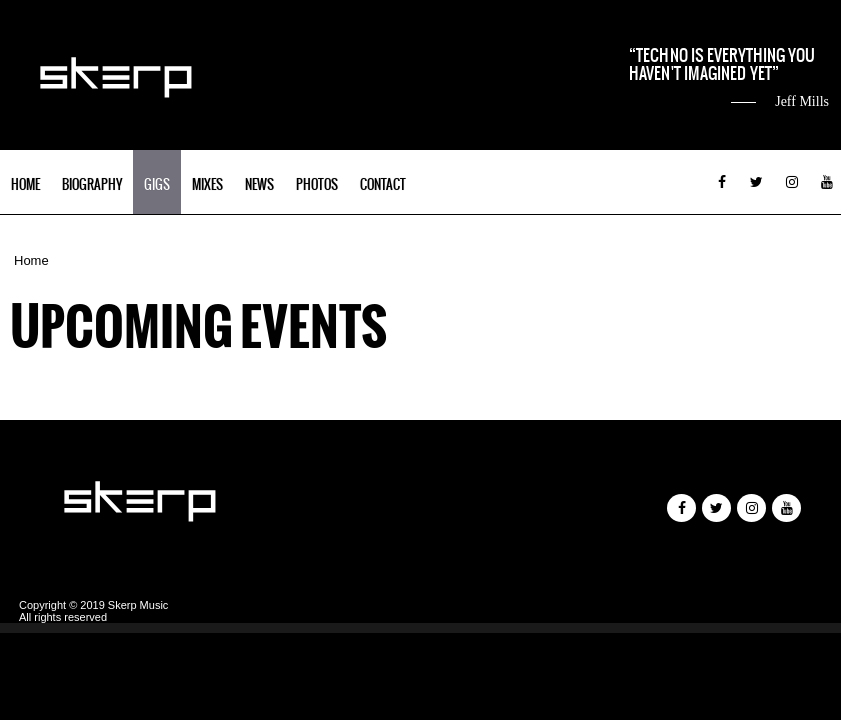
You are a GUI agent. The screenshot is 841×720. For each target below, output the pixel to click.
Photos (317, 184)
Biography (92, 184)
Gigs (157, 184)
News (259, 184)
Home (25, 184)
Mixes (207, 184)
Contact (383, 184)
